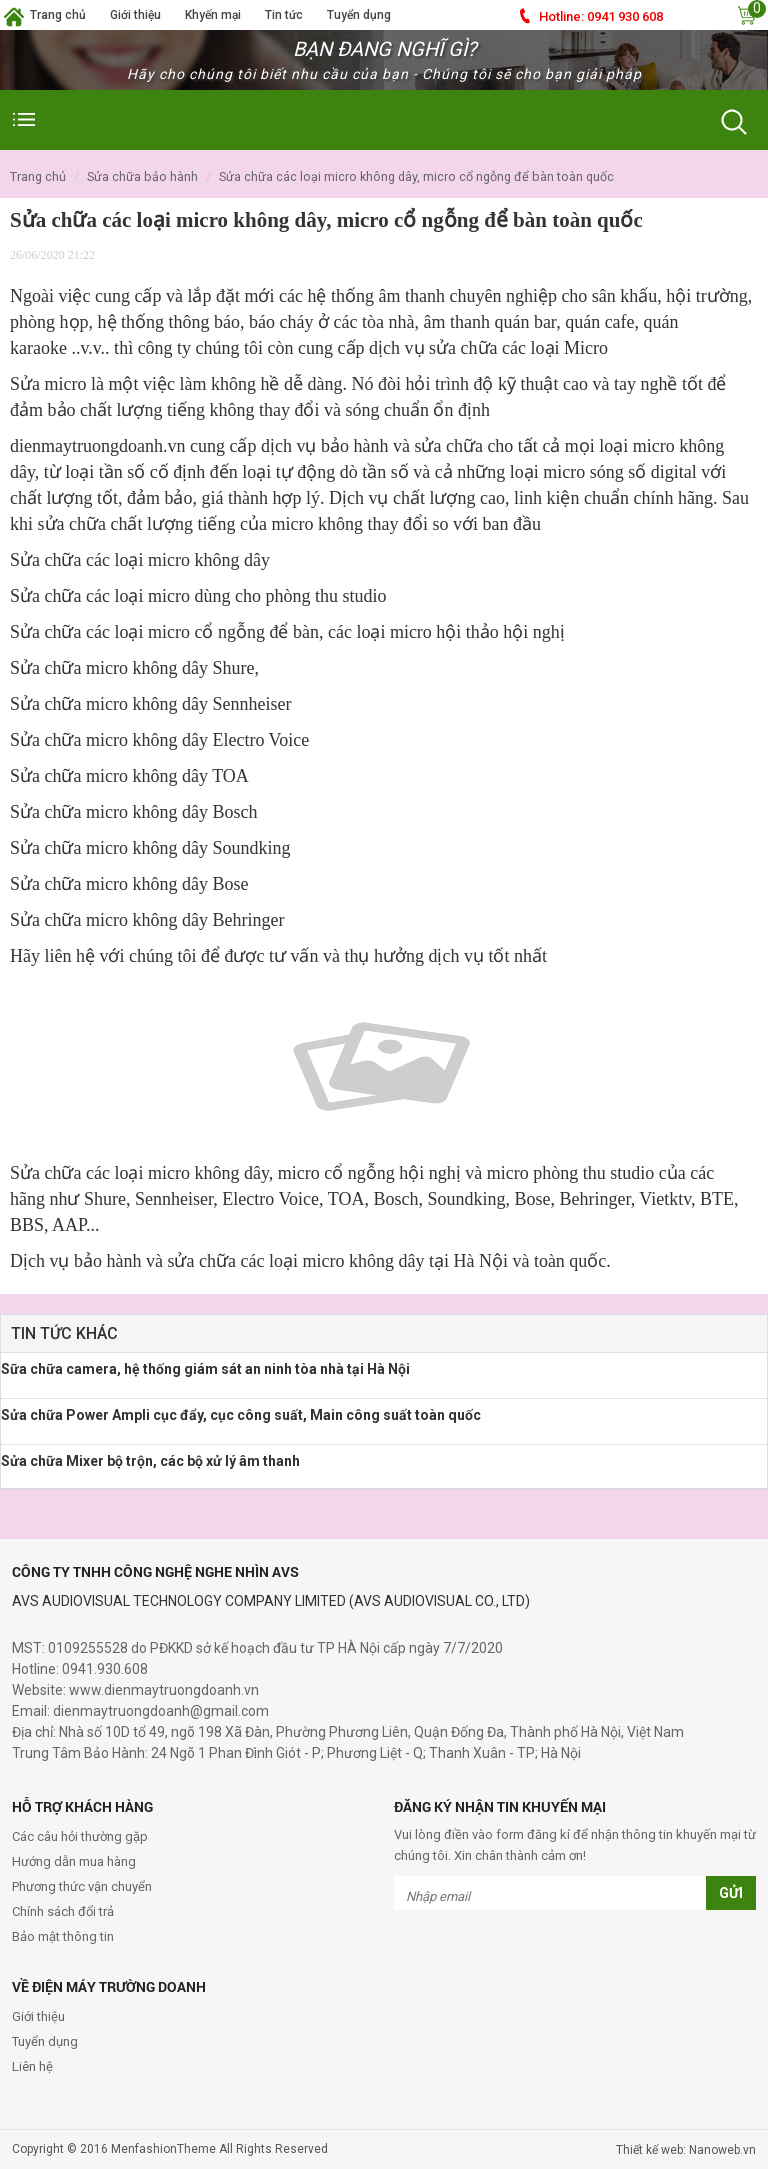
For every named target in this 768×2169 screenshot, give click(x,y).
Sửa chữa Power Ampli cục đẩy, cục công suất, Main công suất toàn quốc (241, 1415)
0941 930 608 (601, 16)
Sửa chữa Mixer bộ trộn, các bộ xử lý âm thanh (150, 1461)
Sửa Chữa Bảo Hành (142, 176)
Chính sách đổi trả (63, 1911)
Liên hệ (32, 2066)
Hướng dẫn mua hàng (74, 1861)
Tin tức (284, 15)
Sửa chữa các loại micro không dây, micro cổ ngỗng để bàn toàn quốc (416, 176)
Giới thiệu (135, 15)
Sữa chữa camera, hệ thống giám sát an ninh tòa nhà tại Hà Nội (205, 1369)
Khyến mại (213, 15)
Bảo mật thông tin (63, 1936)
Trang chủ (58, 15)
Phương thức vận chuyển (82, 1886)
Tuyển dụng (359, 15)
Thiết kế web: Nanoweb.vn (686, 2150)
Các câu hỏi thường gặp (80, 1836)
